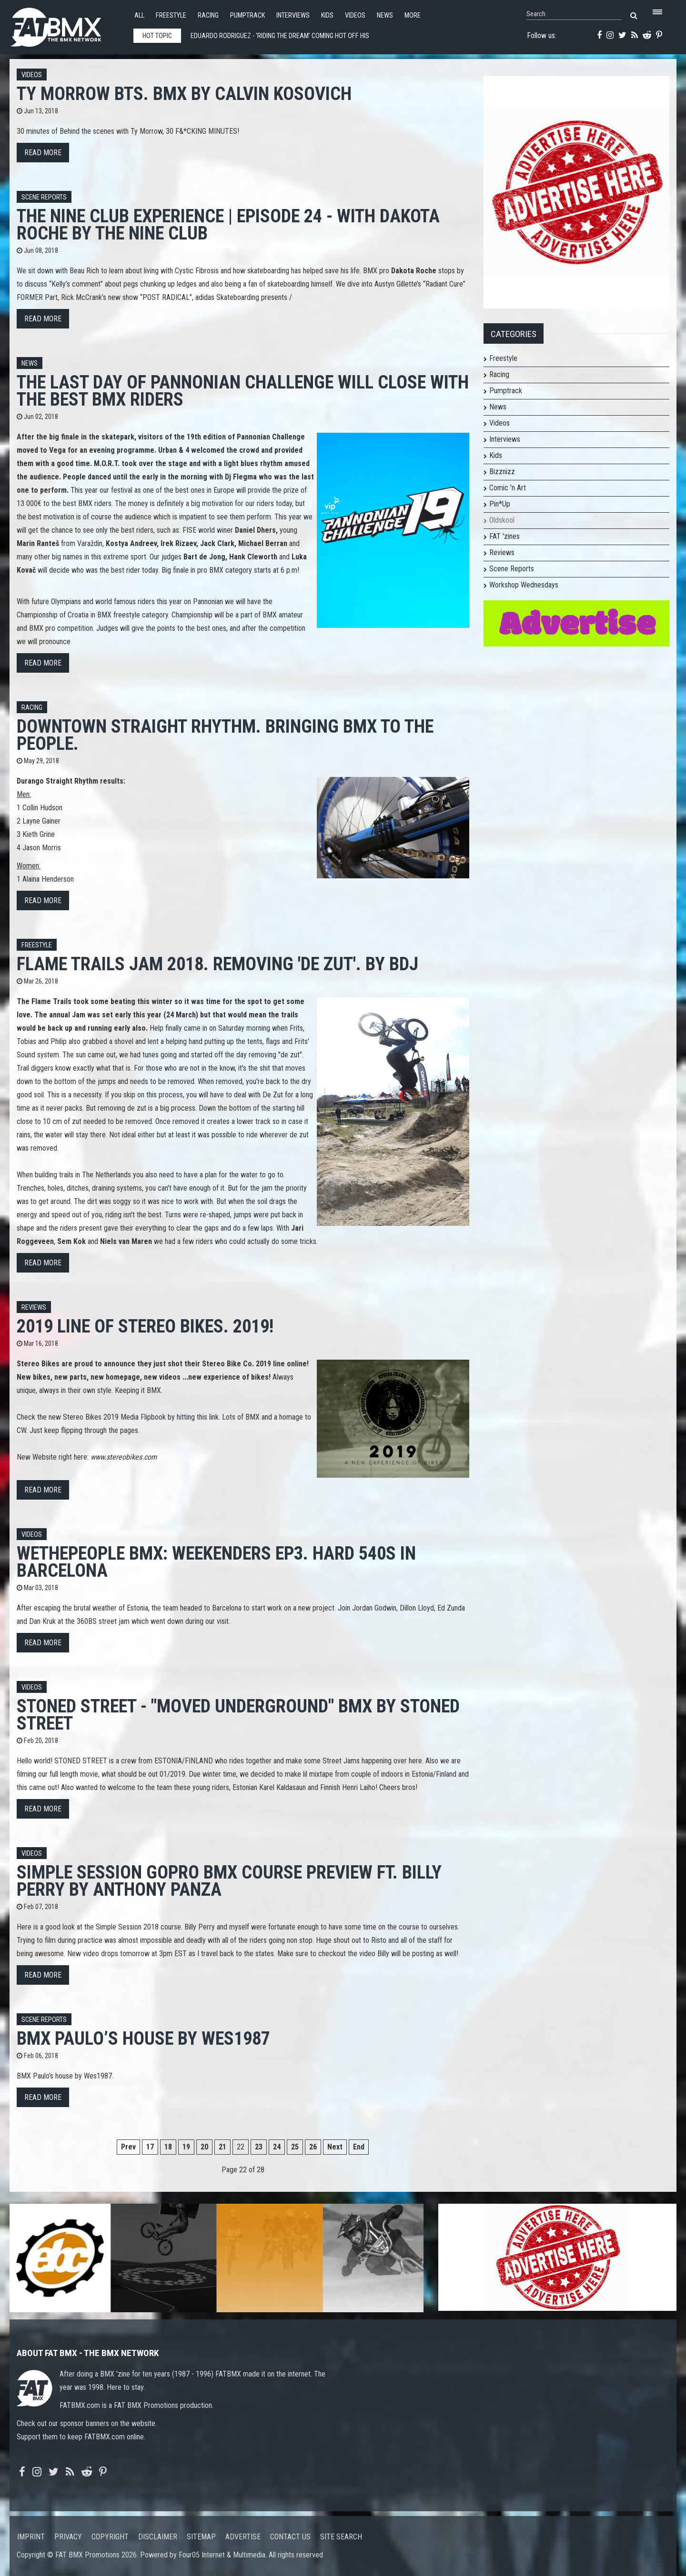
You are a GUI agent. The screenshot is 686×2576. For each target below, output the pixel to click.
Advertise (243, 2536)
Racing (208, 15)
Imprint (31, 2536)
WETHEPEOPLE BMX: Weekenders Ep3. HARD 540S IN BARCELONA (216, 1561)
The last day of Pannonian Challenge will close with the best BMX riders (243, 390)
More (412, 15)
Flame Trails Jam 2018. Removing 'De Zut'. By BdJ (217, 964)
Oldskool (501, 520)
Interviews (293, 15)
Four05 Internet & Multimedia (222, 2554)
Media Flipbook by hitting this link (170, 1417)
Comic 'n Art (507, 487)
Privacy (68, 2536)
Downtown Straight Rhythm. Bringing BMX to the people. (225, 735)
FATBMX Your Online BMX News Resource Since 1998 (67, 24)
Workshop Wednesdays (523, 584)
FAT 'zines (504, 536)
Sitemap (201, 2536)
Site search (341, 2536)
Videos (355, 15)
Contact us (290, 2536)
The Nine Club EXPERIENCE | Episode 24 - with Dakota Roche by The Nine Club (228, 224)
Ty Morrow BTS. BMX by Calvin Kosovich (184, 93)
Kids (327, 15)
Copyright (110, 2536)
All (139, 15)
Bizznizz (502, 471)
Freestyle (171, 15)
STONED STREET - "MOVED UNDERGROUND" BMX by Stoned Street (238, 1714)
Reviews (33, 1307)
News (385, 15)
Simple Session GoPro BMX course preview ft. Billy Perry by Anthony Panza (229, 1880)
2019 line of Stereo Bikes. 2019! (145, 1326)
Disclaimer (157, 2536)
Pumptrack (247, 15)
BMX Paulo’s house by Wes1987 (143, 2038)
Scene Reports (44, 197)
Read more (42, 152)
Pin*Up (499, 503)
